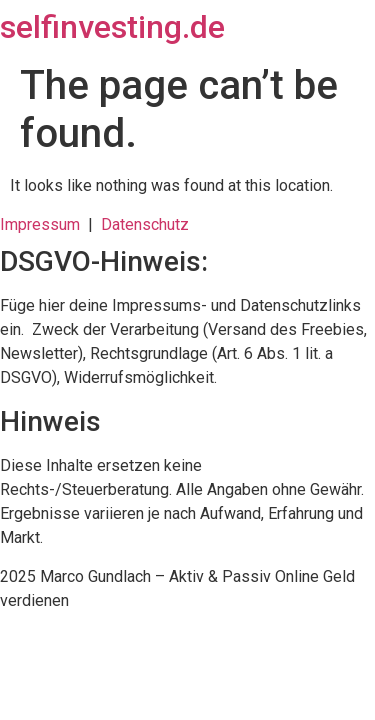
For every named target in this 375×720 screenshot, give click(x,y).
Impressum (44, 224)
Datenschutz (145, 224)
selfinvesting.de (112, 27)
